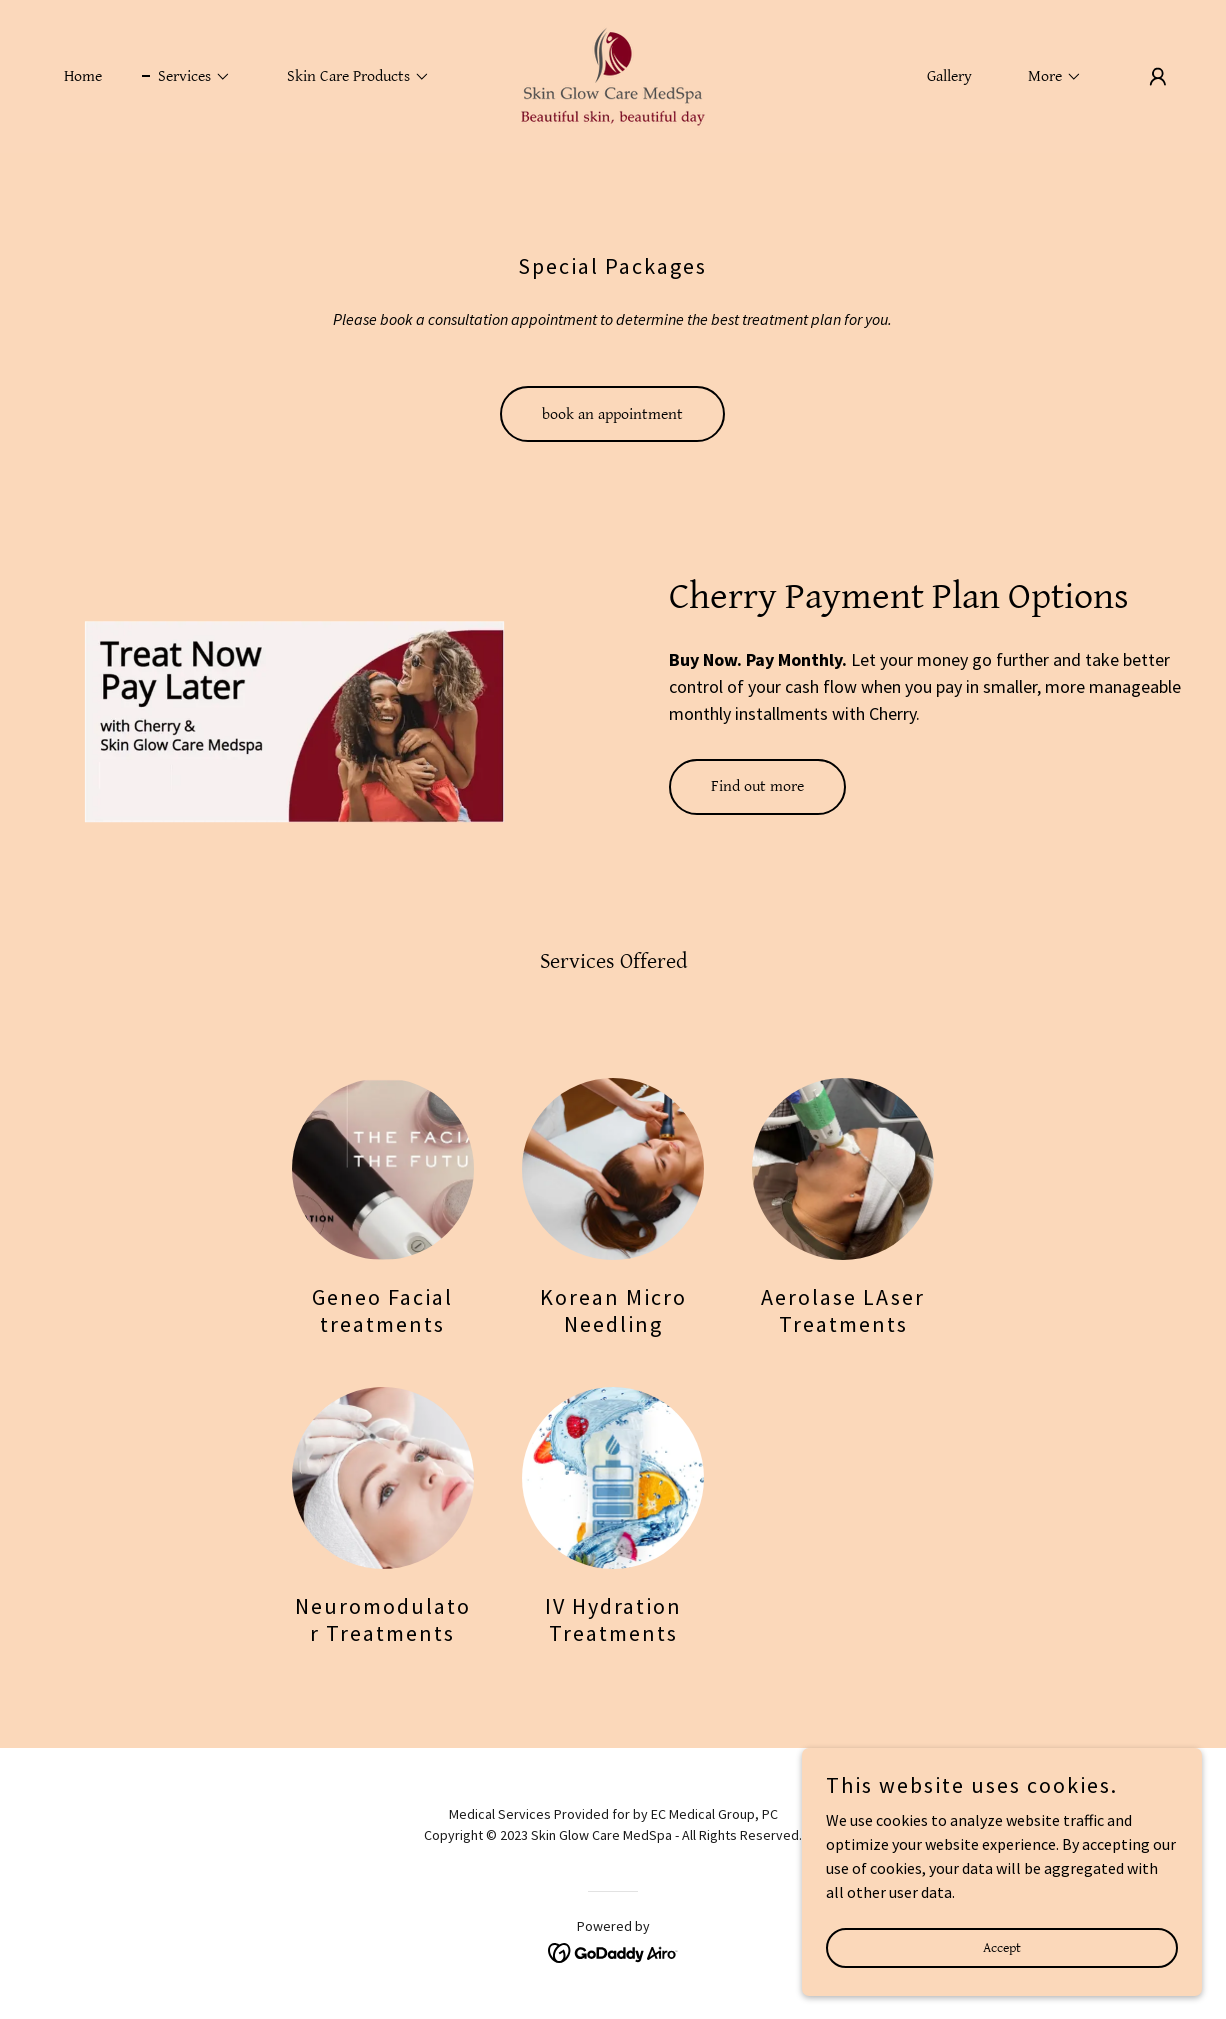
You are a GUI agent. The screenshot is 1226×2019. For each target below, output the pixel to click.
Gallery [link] (949, 76)
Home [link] (83, 76)
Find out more (757, 786)
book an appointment (612, 414)
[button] (186, 77)
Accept (1002, 1975)
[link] (613, 74)
